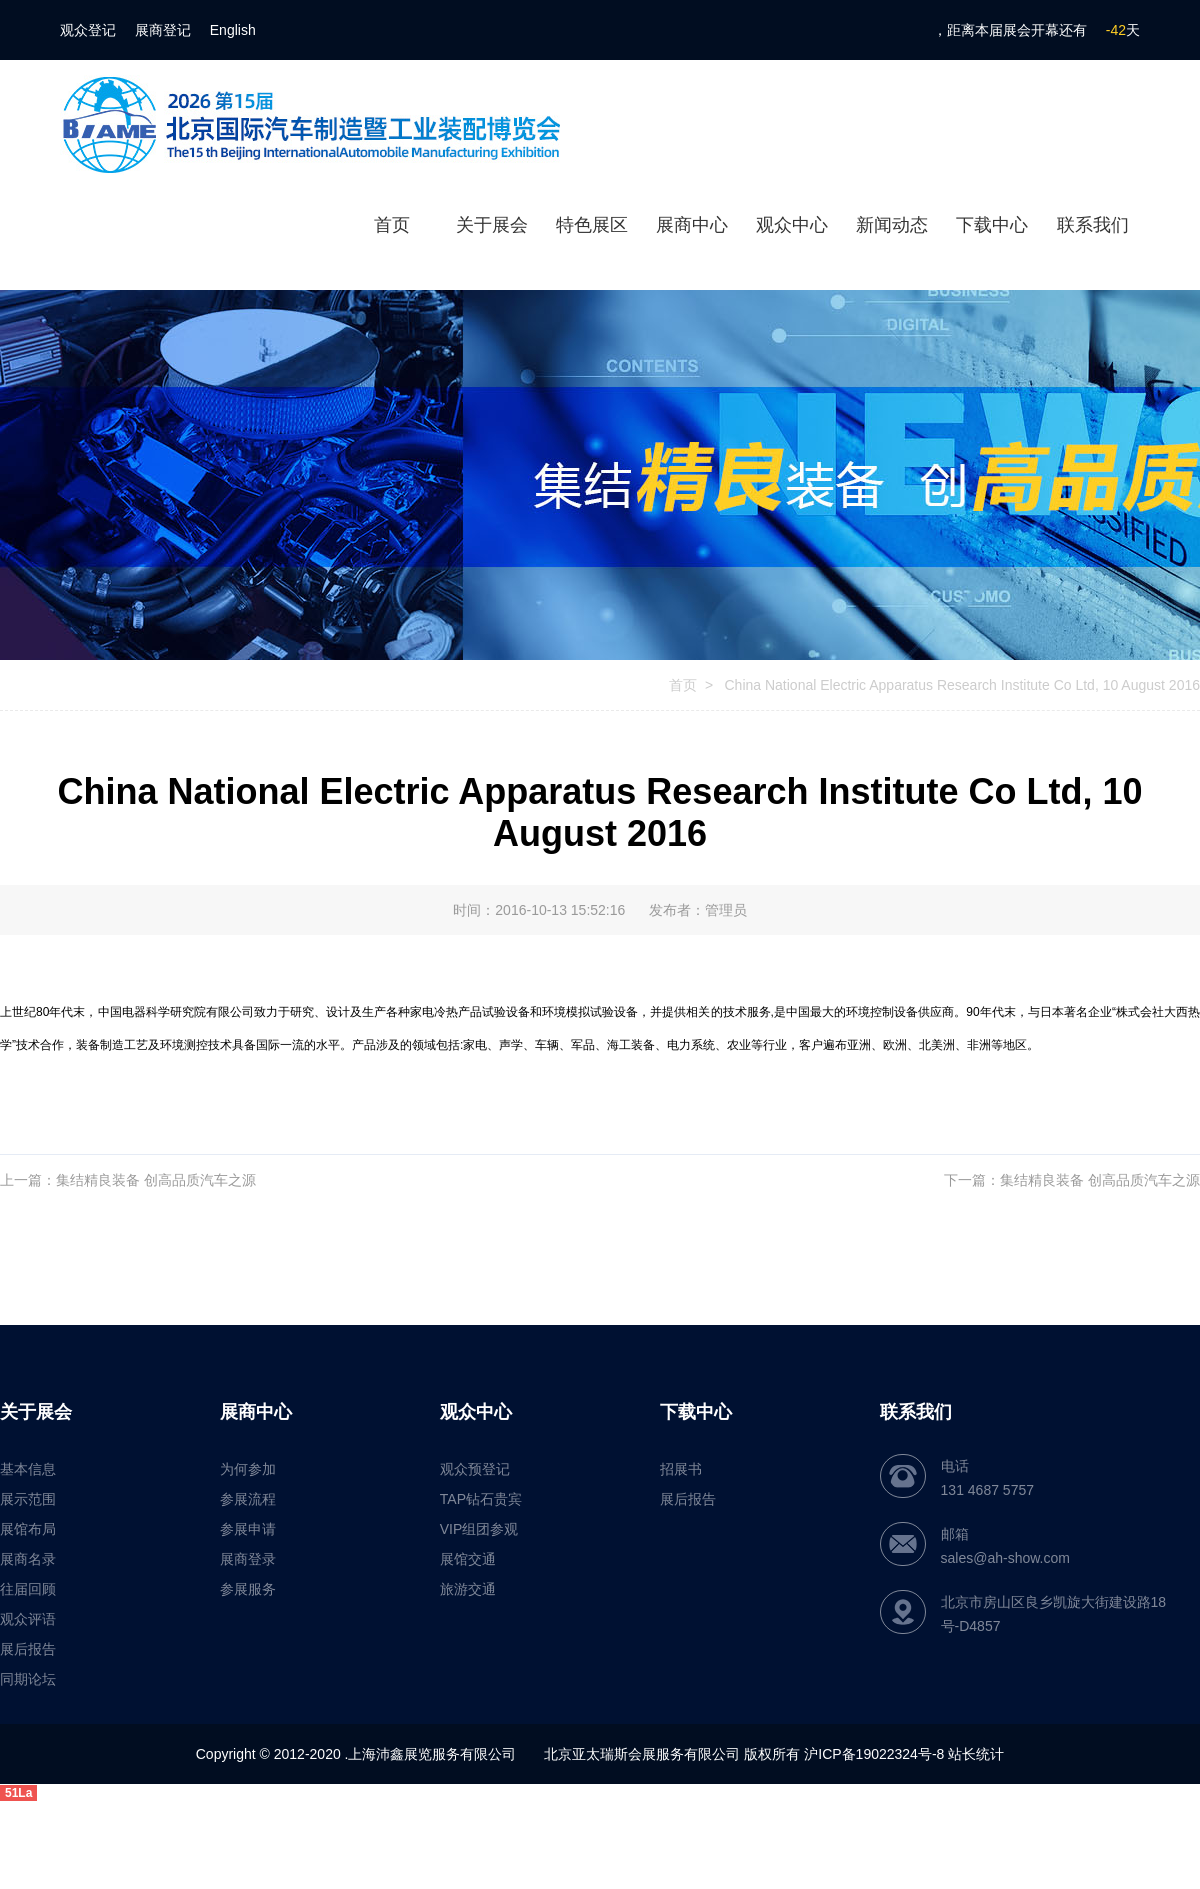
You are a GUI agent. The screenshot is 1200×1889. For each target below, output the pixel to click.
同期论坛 (28, 1679)
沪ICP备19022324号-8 (874, 1754)
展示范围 (28, 1499)
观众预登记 (475, 1469)
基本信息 (28, 1469)
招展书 (681, 1469)
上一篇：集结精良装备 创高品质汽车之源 (128, 1180)
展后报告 (28, 1649)
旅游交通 (468, 1589)
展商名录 (28, 1559)
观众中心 (792, 225)
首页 (392, 225)
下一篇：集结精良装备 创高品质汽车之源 (1072, 1180)
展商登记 (163, 30)
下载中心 (992, 225)
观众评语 (28, 1619)
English (233, 30)
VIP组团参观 (479, 1529)
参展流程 (248, 1499)
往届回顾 (28, 1589)
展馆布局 (28, 1529)
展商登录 (248, 1559)
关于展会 (492, 225)
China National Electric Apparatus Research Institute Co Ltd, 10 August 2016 (960, 685)
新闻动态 (892, 225)
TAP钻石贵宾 (481, 1499)
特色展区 (592, 225)
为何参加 (248, 1469)
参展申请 (248, 1529)
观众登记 (88, 30)
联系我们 (1093, 225)
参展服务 (248, 1589)
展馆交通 (468, 1559)
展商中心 (692, 225)
